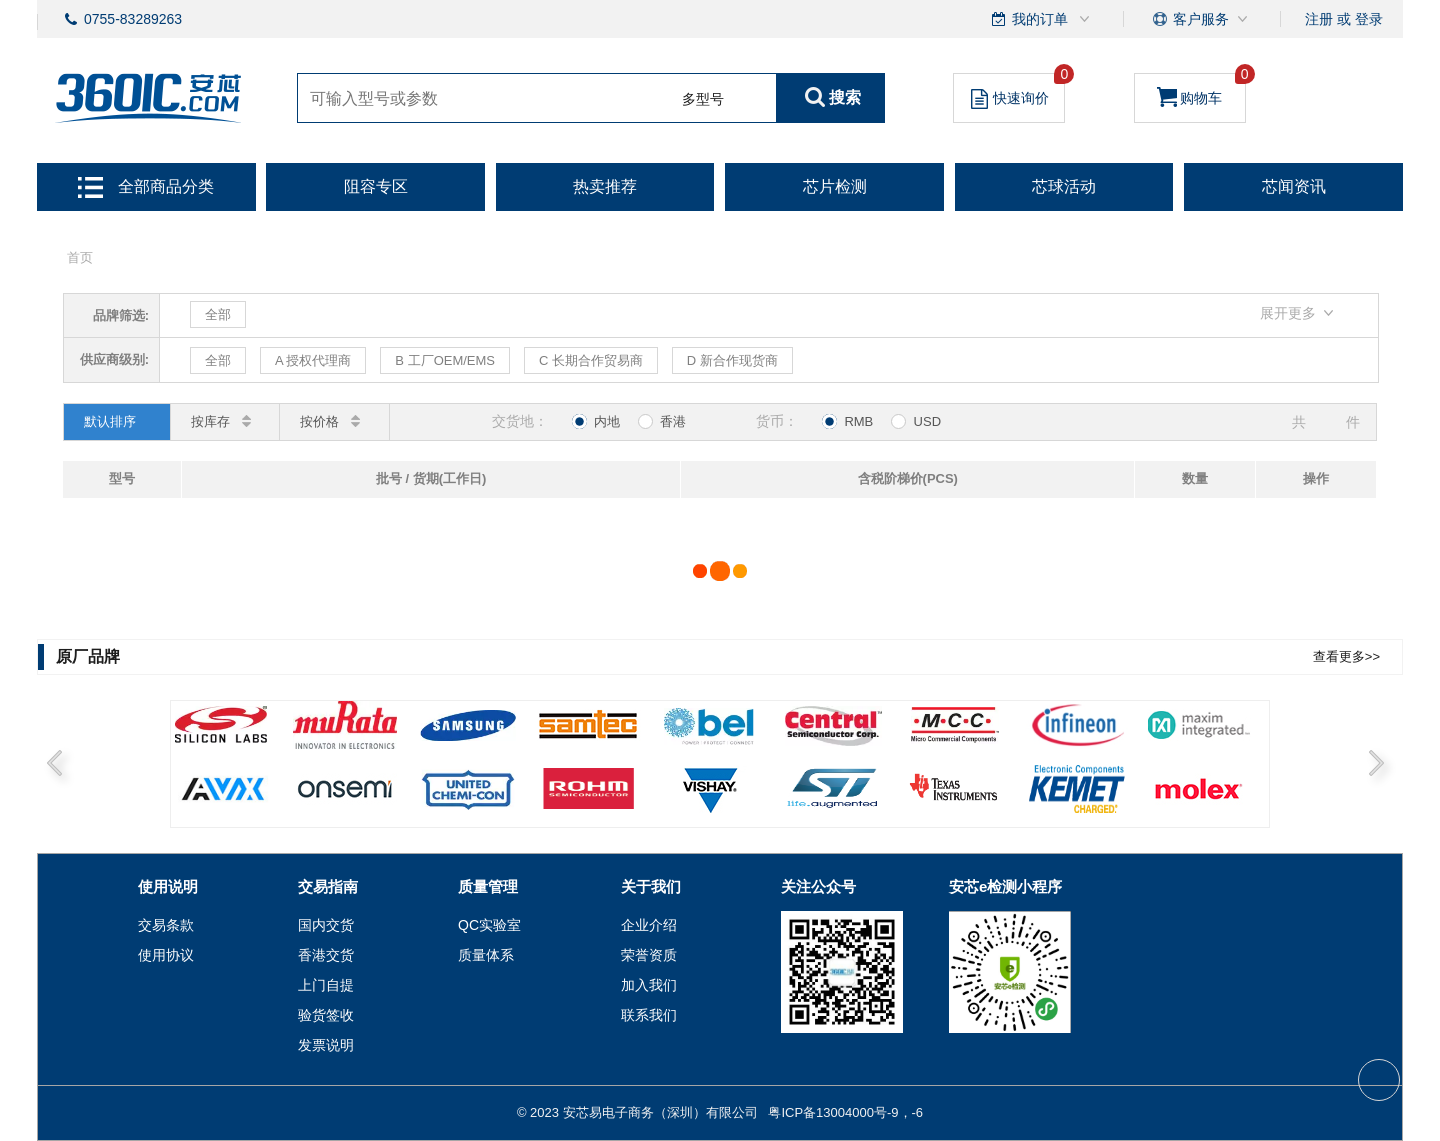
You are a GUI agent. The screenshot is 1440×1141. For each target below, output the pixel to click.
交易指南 (328, 886)
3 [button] (450, 798)
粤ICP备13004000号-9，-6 (845, 1112)
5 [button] (714, 798)
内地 (596, 421)
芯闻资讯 (1294, 186)
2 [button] (318, 798)
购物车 (1201, 90)
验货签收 (326, 1015)
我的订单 (1042, 19)
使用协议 (166, 955)
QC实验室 (489, 925)
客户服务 (1201, 19)
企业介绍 (649, 925)
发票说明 (326, 1045)
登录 (1369, 19)
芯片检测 (835, 186)
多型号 (703, 99)
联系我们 (649, 1015)
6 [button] (846, 798)
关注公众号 (818, 886)
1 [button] (186, 798)
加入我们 (649, 985)
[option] (720, 765)
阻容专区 (376, 186)
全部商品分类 (146, 186)
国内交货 (326, 925)
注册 (1319, 19)
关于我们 (651, 886)
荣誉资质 (649, 955)
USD (916, 421)
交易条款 (166, 925)
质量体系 (486, 955)
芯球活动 (1064, 186)
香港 (662, 421)
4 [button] (582, 798)
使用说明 (168, 886)
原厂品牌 (88, 656)
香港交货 (326, 955)
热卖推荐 (605, 186)
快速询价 (1018, 91)
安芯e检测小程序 (1005, 886)
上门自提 (326, 985)
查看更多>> (1346, 656)
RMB (847, 421)
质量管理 (488, 886)
